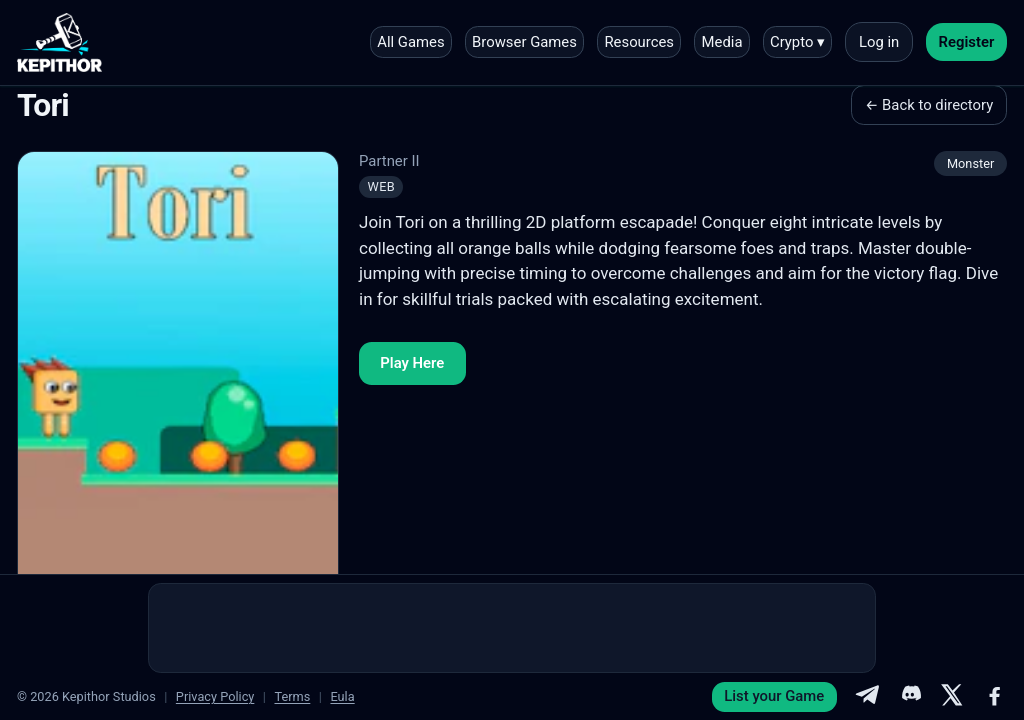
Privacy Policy (215, 696)
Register (967, 42)
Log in (879, 42)
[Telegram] (867, 697)
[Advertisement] (512, 628)
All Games (410, 42)
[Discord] (910, 697)
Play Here (412, 363)
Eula (342, 696)
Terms (292, 696)
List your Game (774, 696)
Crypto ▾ (797, 42)
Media (722, 42)
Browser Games (524, 42)
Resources (639, 42)
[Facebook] (995, 697)
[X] (952, 697)
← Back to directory (929, 105)
